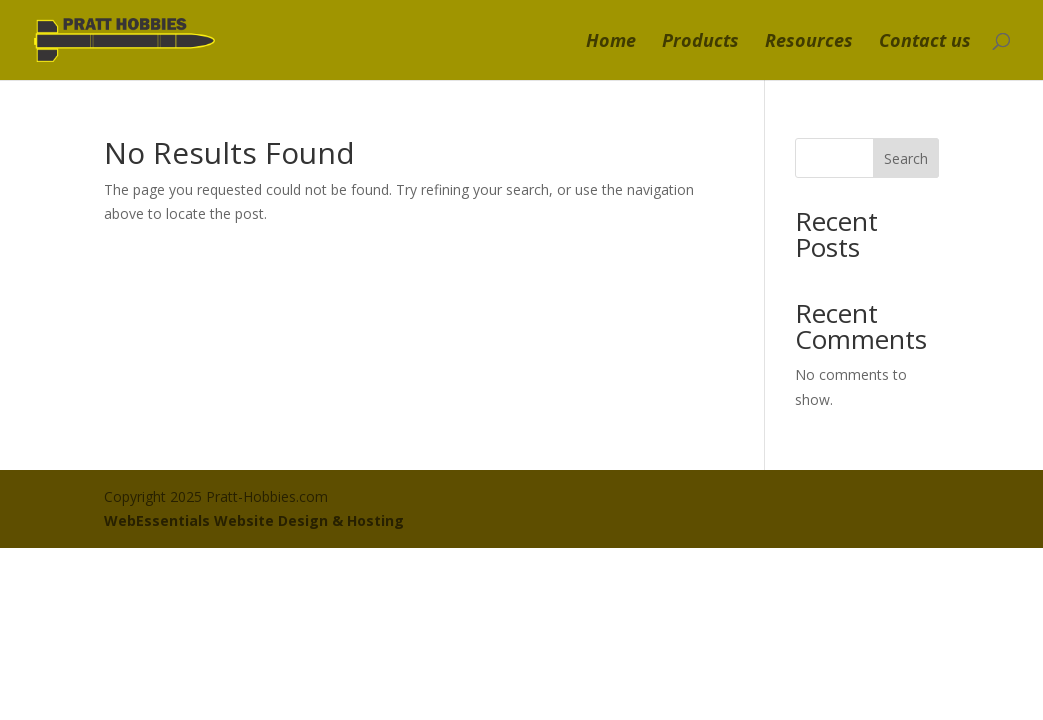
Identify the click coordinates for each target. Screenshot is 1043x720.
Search (906, 158)
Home (611, 42)
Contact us (925, 42)
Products (700, 42)
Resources (809, 42)
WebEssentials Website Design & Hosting (254, 520)
